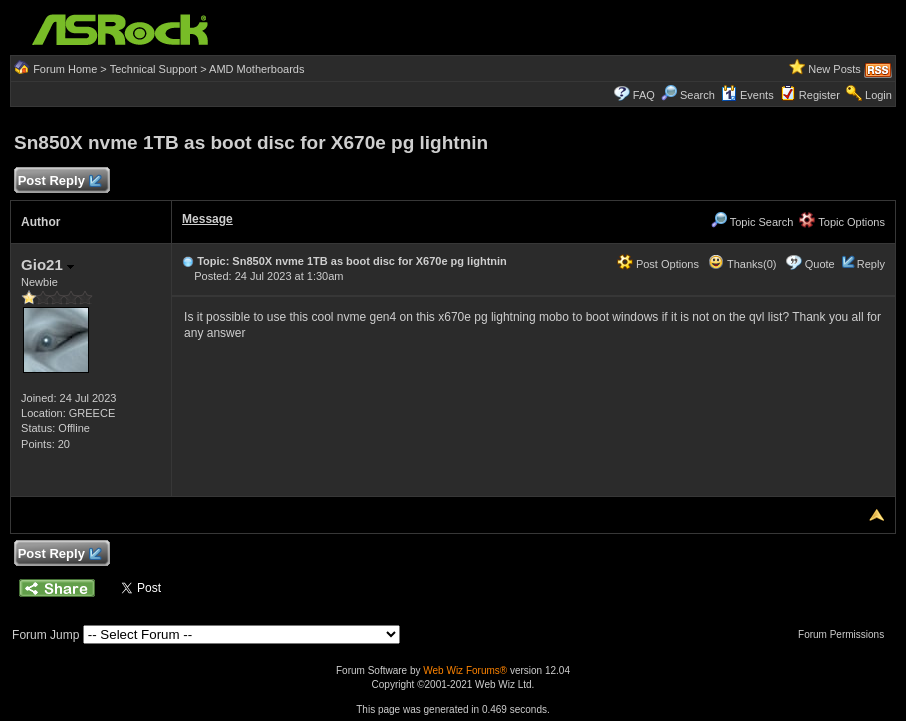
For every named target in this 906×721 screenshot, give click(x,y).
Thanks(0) (742, 264)
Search (697, 95)
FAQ (644, 95)
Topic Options (842, 222)
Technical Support (153, 69)
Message (207, 219)
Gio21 (47, 264)
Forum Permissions (846, 634)
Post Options (658, 264)
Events (747, 95)
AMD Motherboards (256, 69)
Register (819, 95)
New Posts (834, 69)
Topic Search (752, 222)
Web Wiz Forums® (465, 670)
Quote (820, 264)
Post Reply (59, 181)
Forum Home (65, 69)
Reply (871, 264)
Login (878, 95)
